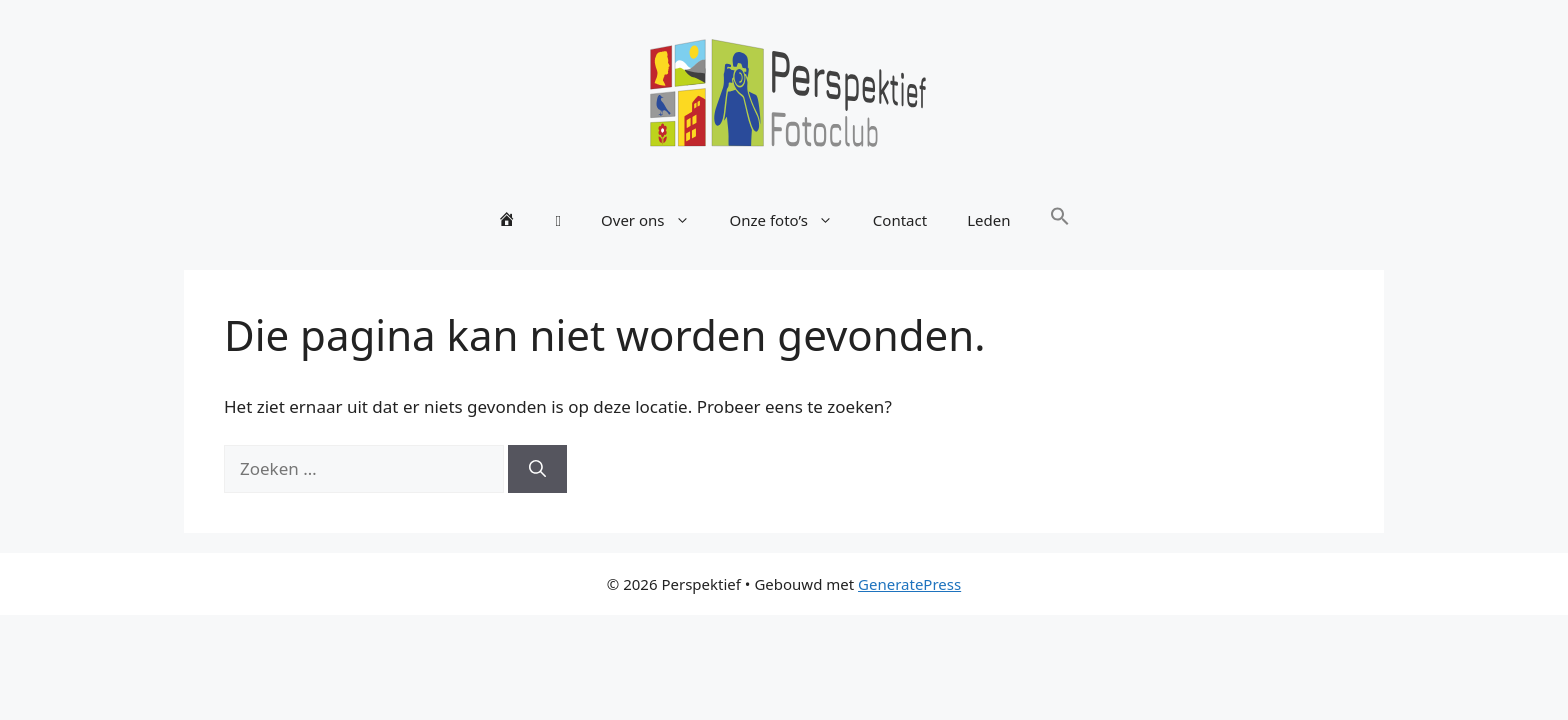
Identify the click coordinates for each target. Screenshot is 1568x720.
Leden (988, 220)
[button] (1060, 220)
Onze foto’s (791, 220)
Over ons (655, 220)
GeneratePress (909, 584)
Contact (900, 220)
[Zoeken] (537, 469)
